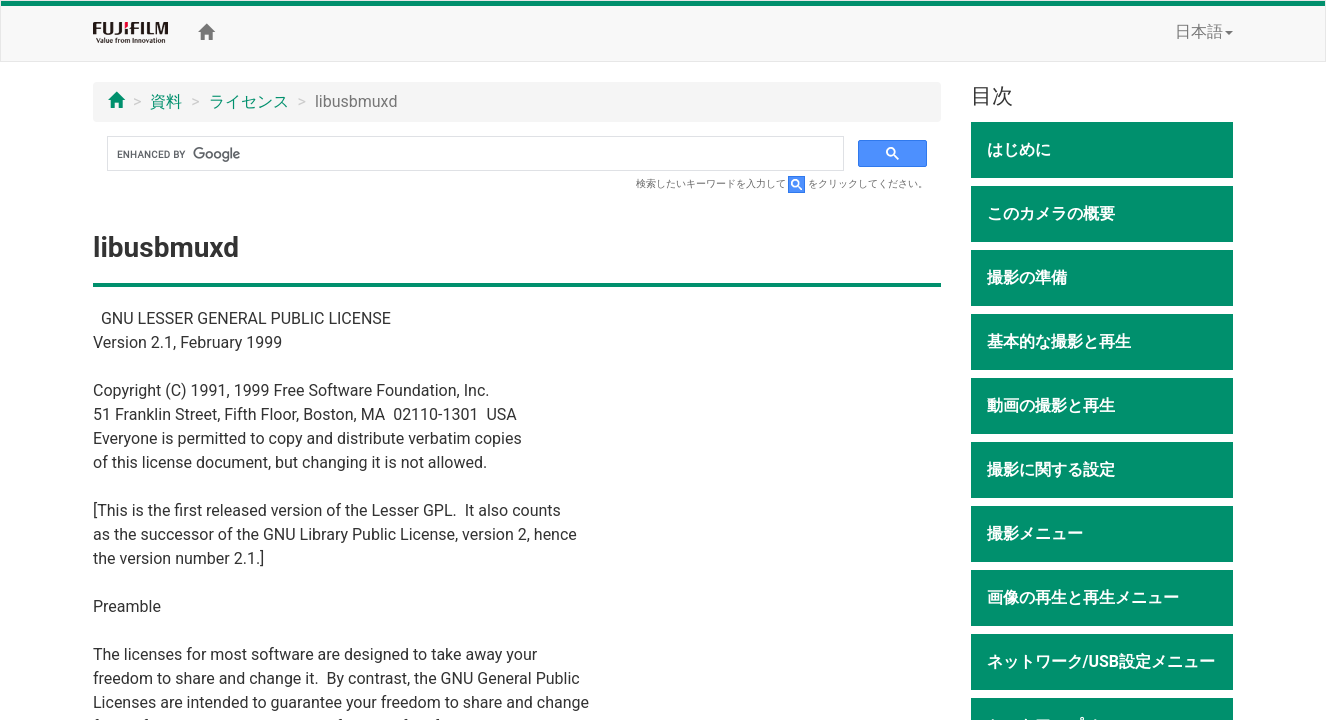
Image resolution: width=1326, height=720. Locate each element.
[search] (473, 154)
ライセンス (249, 101)
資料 (166, 101)
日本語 (1204, 31)
